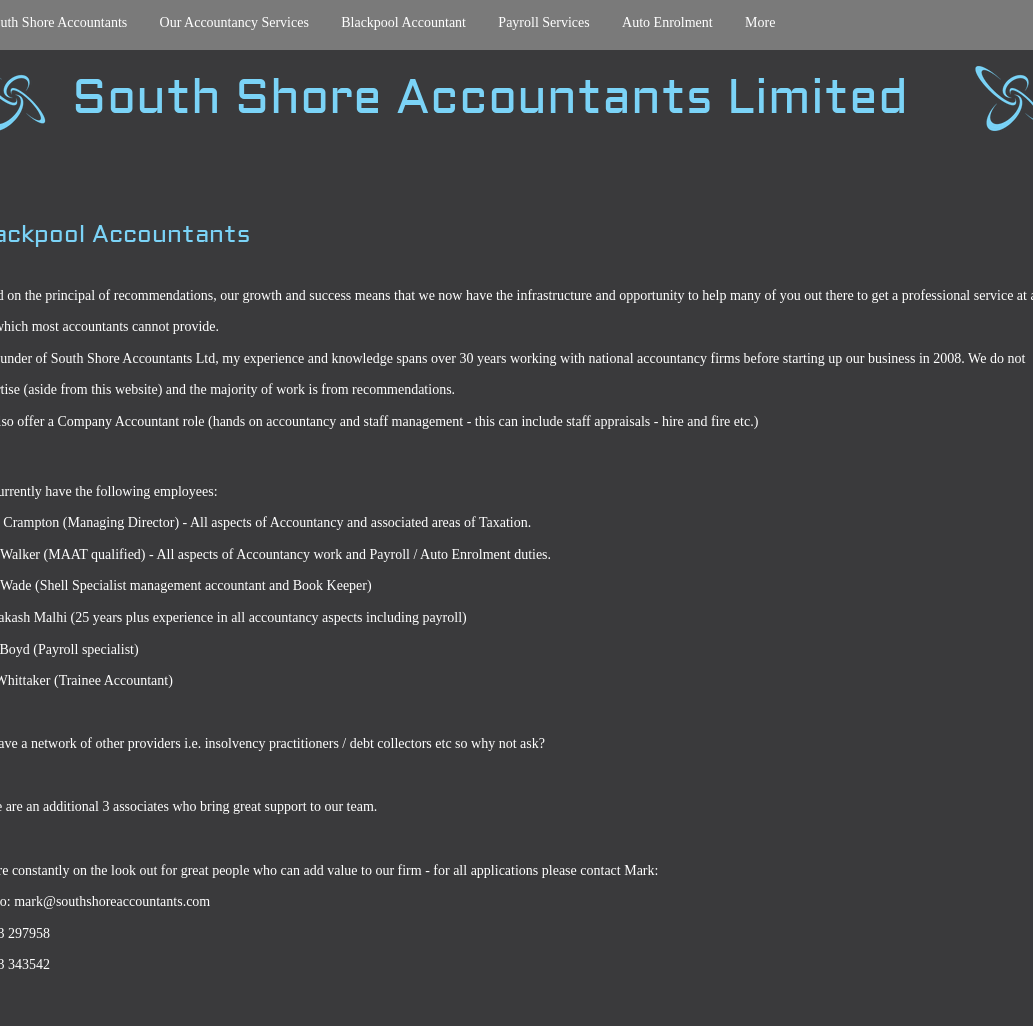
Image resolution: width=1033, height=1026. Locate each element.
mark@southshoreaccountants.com (112, 901)
